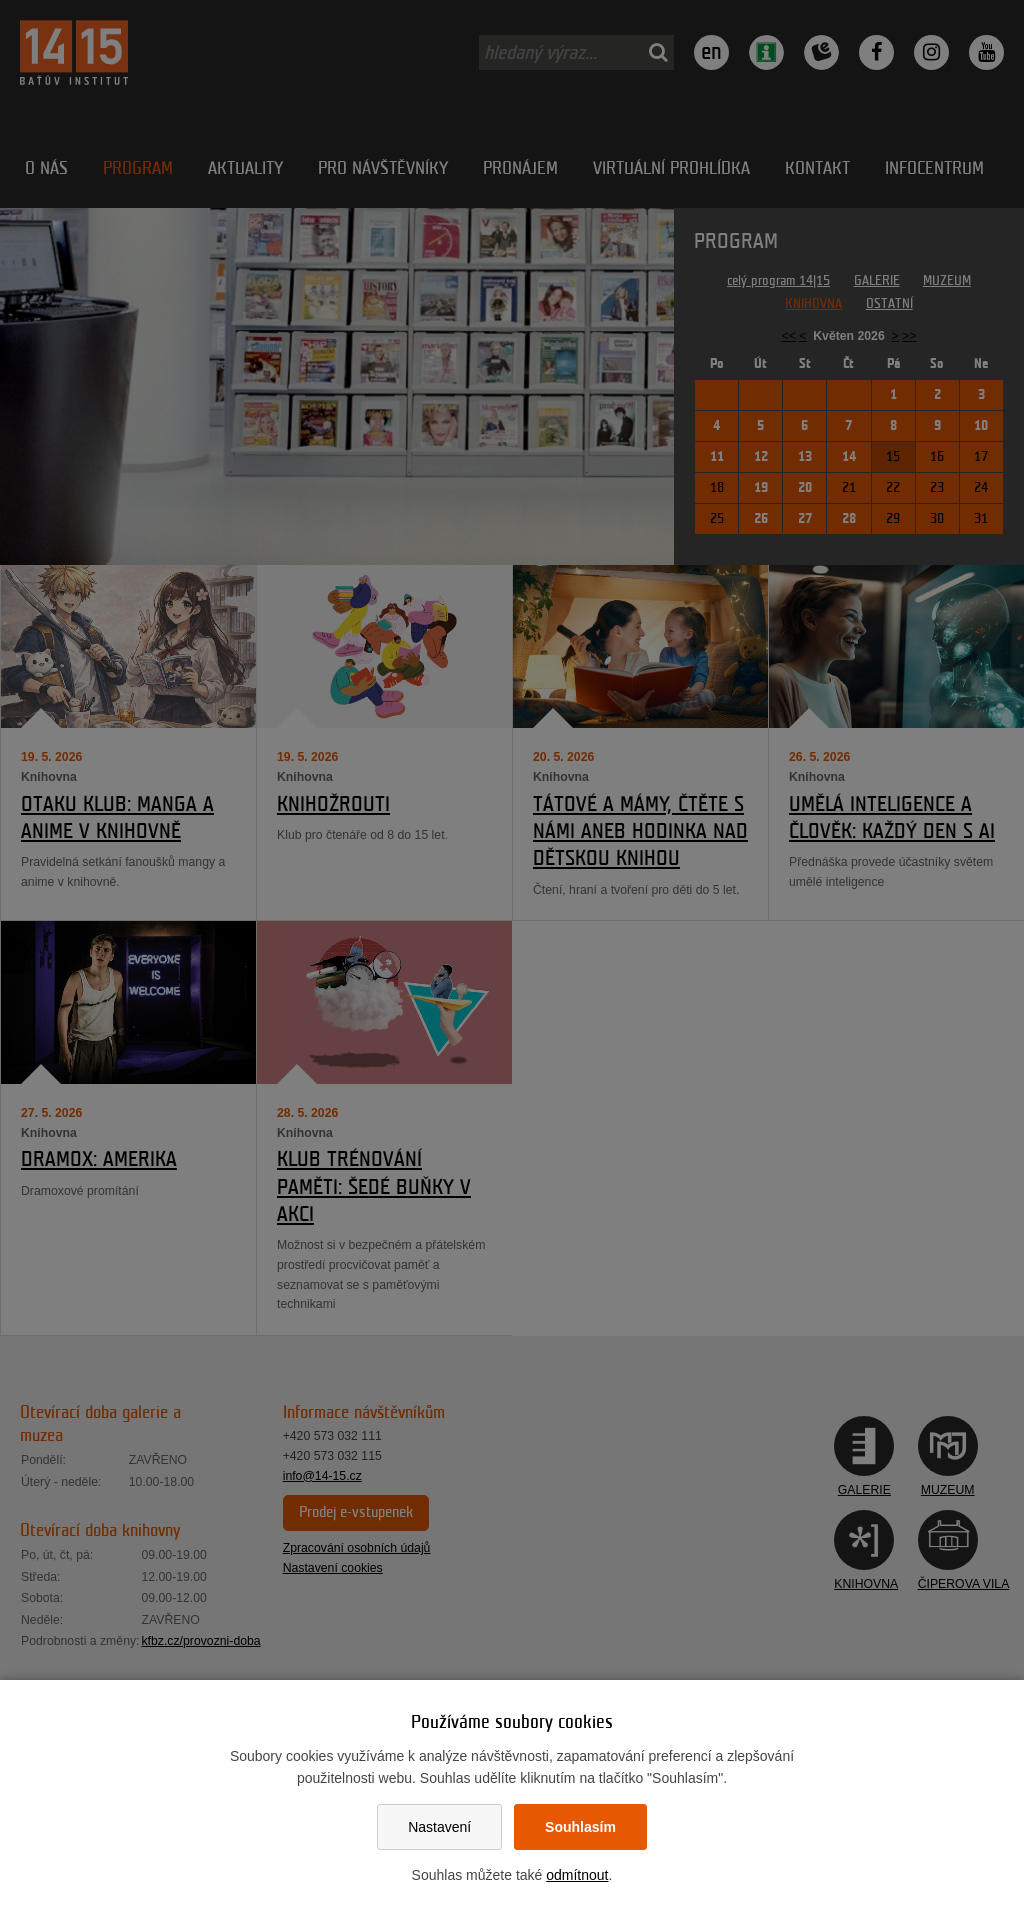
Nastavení (439, 1827)
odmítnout (577, 1875)
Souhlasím (580, 1827)
